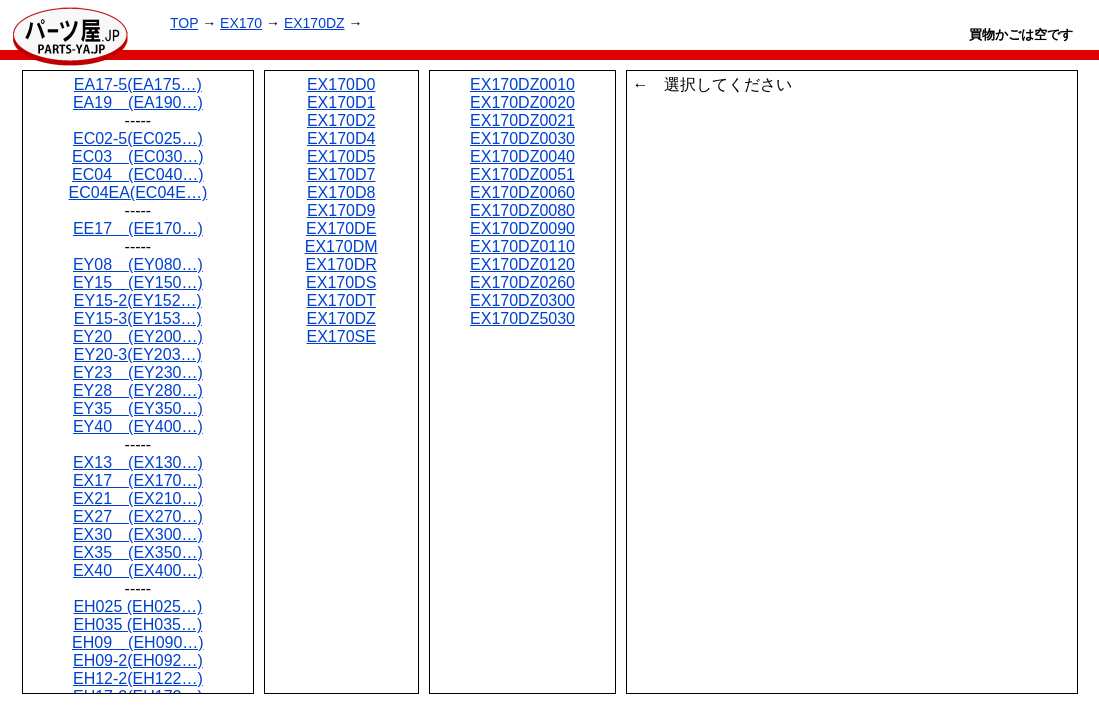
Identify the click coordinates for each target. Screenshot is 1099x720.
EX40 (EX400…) (138, 570)
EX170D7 (341, 174)
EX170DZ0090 (522, 228)
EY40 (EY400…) (138, 426)
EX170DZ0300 (522, 300)
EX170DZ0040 (522, 156)
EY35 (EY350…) (138, 408)
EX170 (241, 23)
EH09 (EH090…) (138, 642)
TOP (184, 23)
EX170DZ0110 (522, 246)
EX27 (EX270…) (138, 516)
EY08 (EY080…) (138, 264)
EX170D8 (341, 192)
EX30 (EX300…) (138, 534)
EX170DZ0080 (522, 210)
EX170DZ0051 (522, 174)
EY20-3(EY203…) (138, 354)
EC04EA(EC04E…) (138, 192)
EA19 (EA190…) (138, 102)
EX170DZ (314, 23)
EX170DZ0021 (522, 120)
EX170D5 (341, 156)
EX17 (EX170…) (138, 480)
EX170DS (341, 282)
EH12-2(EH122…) (138, 678)
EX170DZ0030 (522, 138)
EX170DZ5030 (522, 318)
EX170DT (340, 300)
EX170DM (341, 246)
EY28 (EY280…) (138, 390)
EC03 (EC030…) (138, 156)
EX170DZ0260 (522, 282)
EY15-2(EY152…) (138, 300)
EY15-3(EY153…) (138, 318)
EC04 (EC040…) (138, 174)
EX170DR (341, 264)
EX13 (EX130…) (138, 462)
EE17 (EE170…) (138, 228)
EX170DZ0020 (522, 102)
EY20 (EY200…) (138, 336)
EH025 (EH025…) (137, 606)
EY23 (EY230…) (138, 372)
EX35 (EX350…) (138, 552)
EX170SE (340, 336)
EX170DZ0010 (522, 84)
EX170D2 (341, 120)
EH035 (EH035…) (137, 624)
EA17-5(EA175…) (138, 84)
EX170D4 (341, 138)
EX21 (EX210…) (138, 498)
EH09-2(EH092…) (138, 660)
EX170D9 (341, 210)
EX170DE (341, 228)
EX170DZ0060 (522, 192)
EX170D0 (341, 84)
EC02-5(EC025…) (138, 138)
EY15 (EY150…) (138, 282)
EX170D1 (341, 102)
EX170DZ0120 (522, 264)
